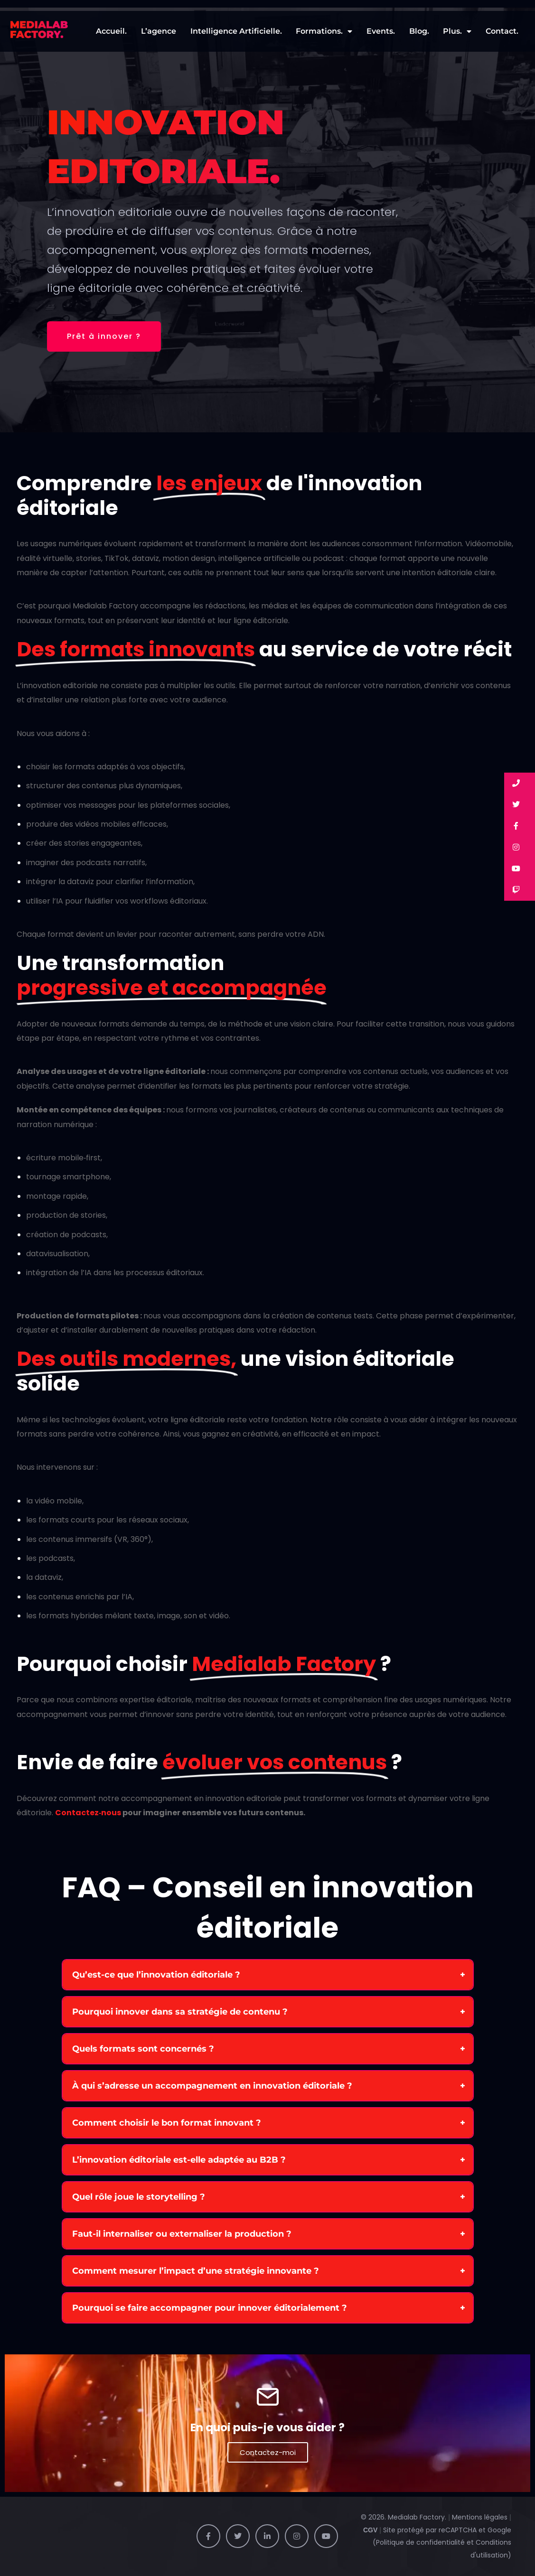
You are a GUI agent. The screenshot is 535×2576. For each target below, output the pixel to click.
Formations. (324, 31)
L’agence (158, 31)
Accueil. (111, 31)
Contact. (502, 31)
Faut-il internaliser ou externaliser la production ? (181, 2234)
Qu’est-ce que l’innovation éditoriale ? (156, 1974)
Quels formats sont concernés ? (143, 2049)
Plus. (457, 31)
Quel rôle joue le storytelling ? (138, 2197)
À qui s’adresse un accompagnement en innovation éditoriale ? (212, 2086)
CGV (370, 2530)
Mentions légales (479, 2517)
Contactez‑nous (88, 1812)
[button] (519, 783)
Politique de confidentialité (421, 2542)
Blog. (419, 31)
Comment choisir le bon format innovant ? (166, 2123)
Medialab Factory (416, 2517)
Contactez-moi (268, 2452)
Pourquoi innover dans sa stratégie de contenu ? (180, 2012)
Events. (380, 31)
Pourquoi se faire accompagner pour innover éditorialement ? (209, 2308)
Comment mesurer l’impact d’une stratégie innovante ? (195, 2271)
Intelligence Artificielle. (236, 31)
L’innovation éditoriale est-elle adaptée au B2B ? (179, 2160)
